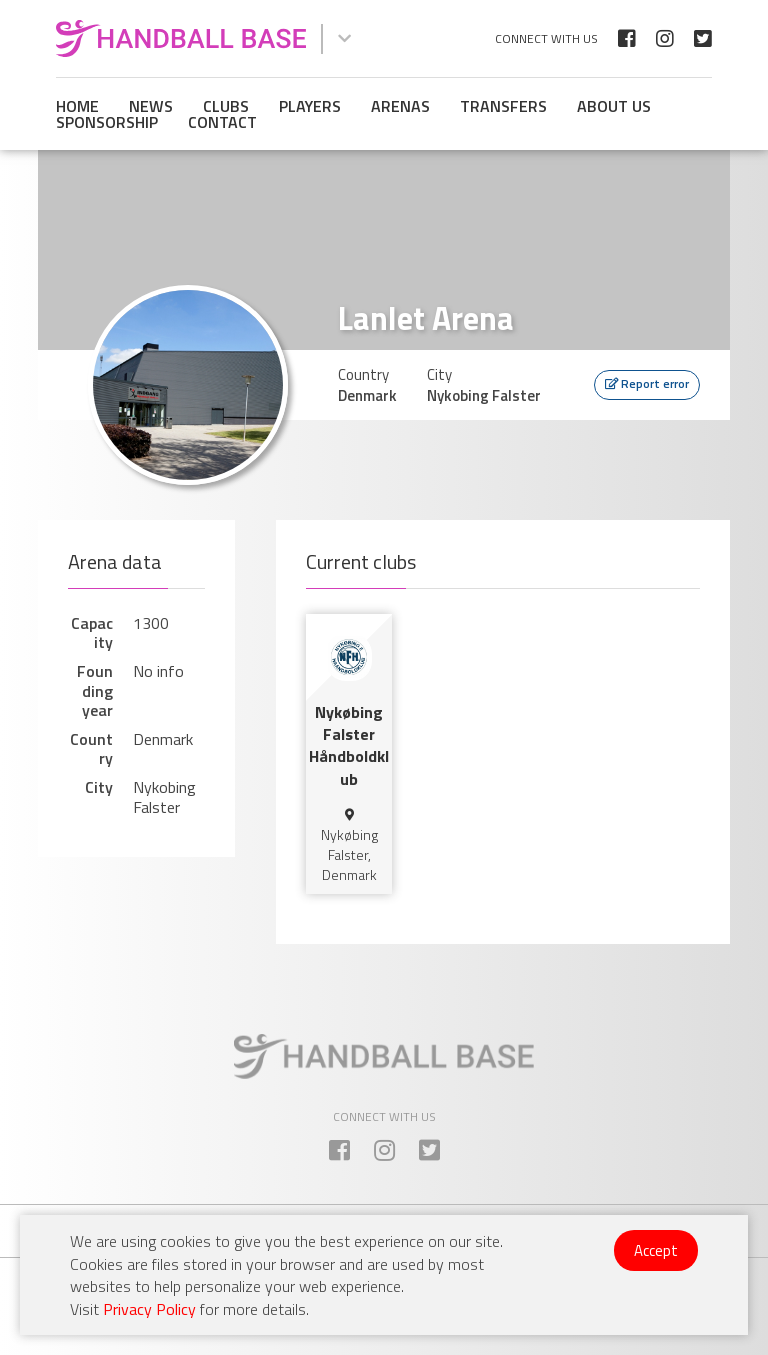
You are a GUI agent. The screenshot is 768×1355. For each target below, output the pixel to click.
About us (614, 106)
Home (77, 106)
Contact (222, 122)
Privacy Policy (149, 1309)
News (151, 106)
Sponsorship (107, 122)
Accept (656, 1250)
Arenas (400, 106)
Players (310, 106)
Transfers (503, 106)
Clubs (226, 106)
